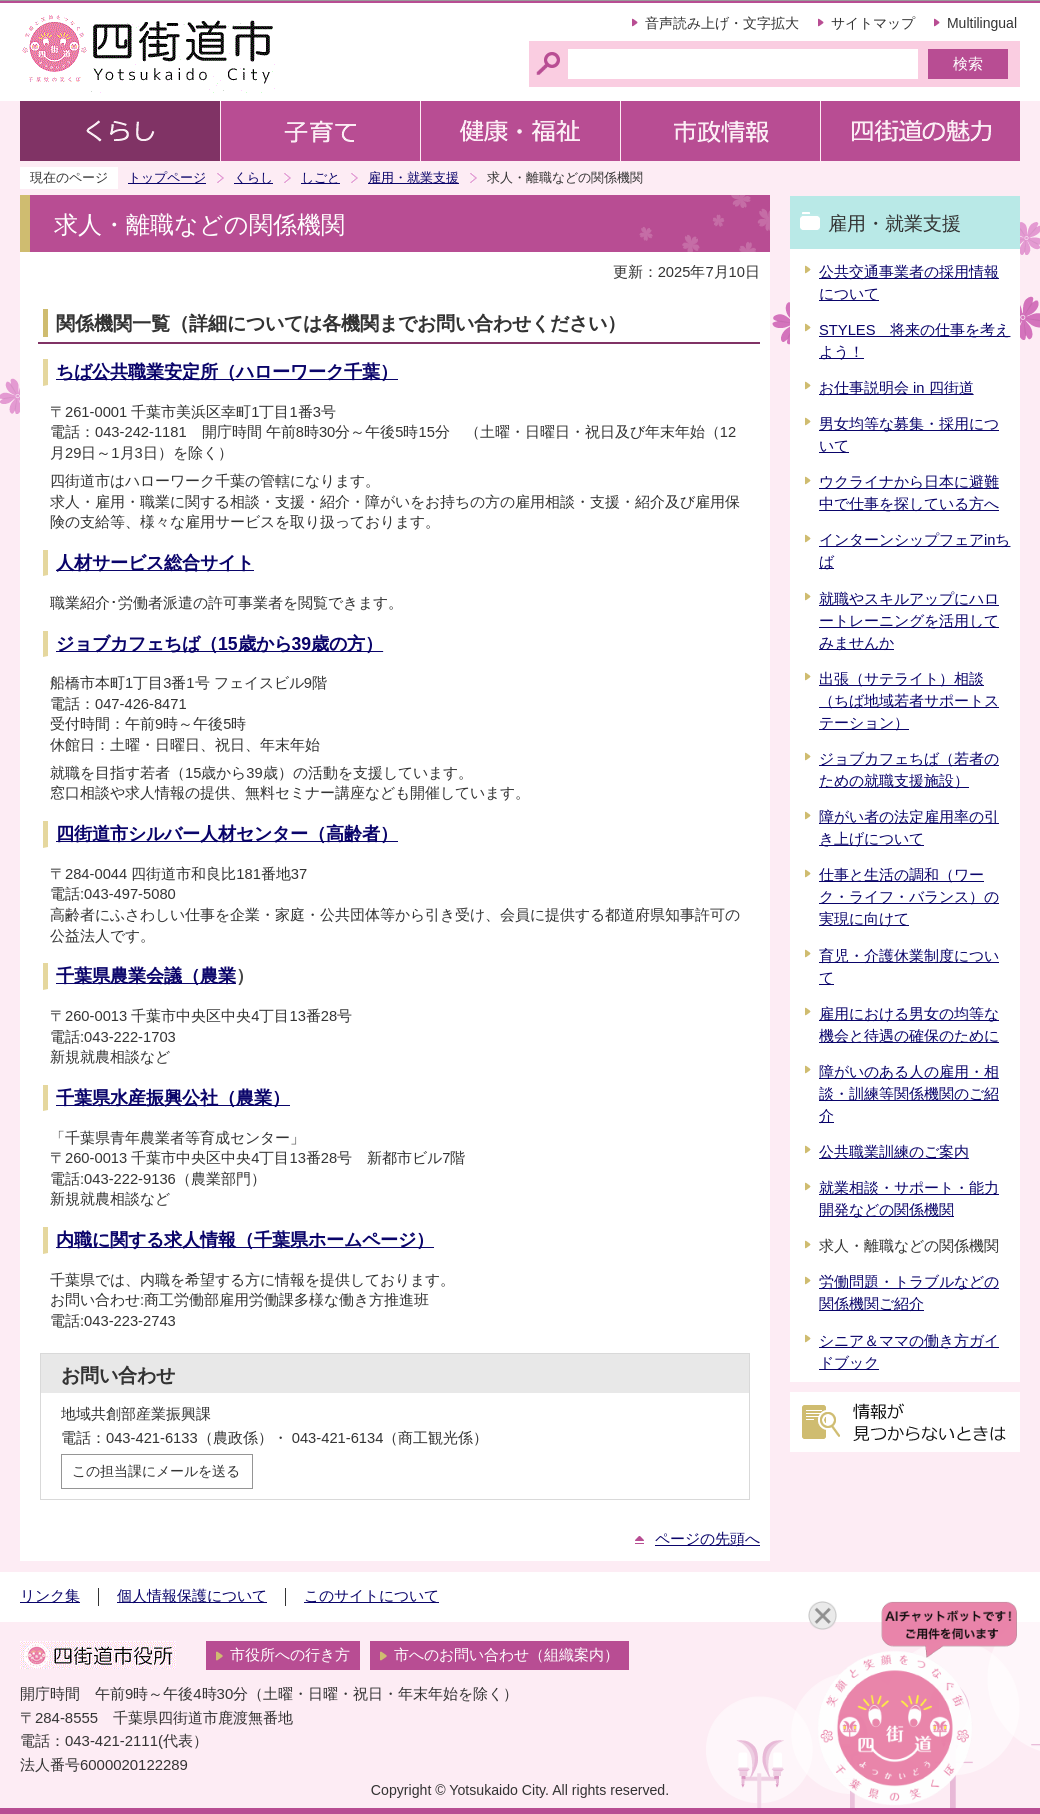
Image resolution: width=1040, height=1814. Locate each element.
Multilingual (982, 23)
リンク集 (50, 1596)
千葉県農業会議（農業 (146, 976)
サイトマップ (873, 23)
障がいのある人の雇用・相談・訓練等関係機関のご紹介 (909, 1094)
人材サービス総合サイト (155, 563)
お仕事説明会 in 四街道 (896, 388)
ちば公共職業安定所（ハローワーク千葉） (227, 372)
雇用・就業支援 (413, 177)
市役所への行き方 (290, 1655)
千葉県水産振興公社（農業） (173, 1098)
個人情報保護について (192, 1596)
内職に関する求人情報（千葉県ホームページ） (245, 1240)
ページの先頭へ (707, 1539)
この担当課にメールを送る (156, 1471)
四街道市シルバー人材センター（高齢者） (227, 834)
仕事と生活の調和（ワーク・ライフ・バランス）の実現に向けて (909, 897)
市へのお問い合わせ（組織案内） (506, 1655)
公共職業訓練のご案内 (894, 1152)
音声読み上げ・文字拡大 (722, 23)
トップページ (167, 177)
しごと (320, 177)
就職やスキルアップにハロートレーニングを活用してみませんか (909, 621)
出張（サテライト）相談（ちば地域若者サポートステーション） (909, 701)
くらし (253, 177)
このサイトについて (371, 1596)
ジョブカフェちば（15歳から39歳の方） (219, 644)
